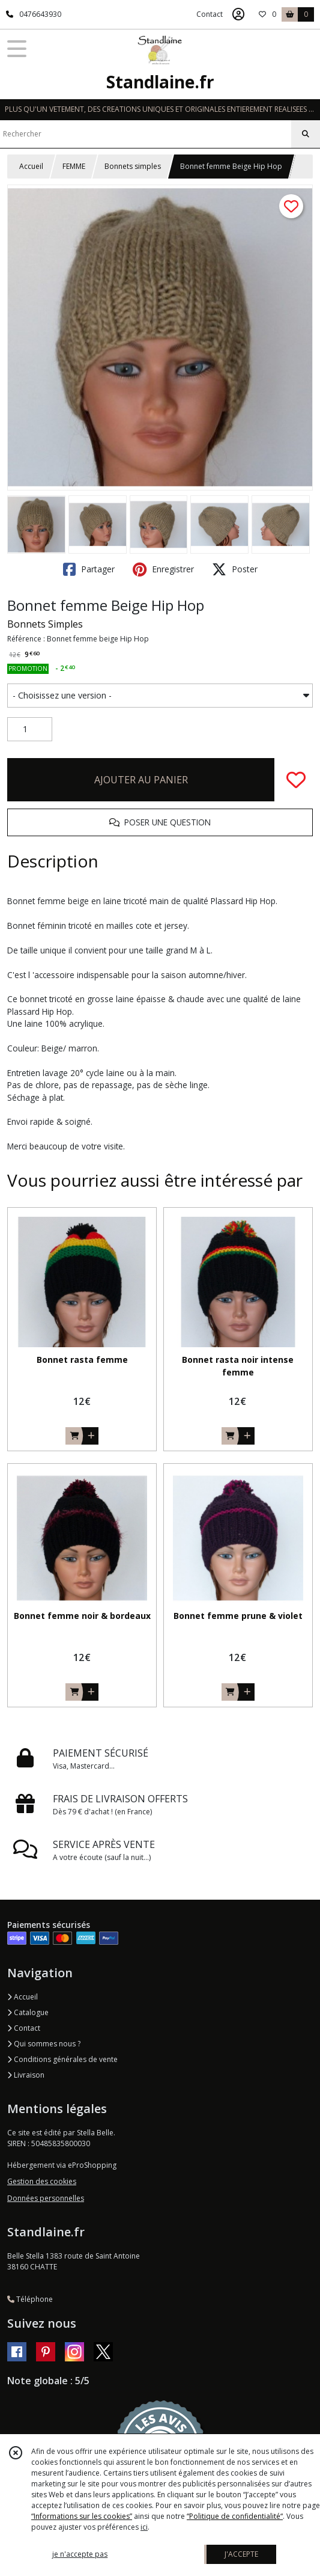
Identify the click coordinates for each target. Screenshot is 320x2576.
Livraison (25, 2075)
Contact (209, 14)
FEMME (73, 166)
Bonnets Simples (45, 624)
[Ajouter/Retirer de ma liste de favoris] (296, 780)
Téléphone (30, 2299)
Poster (235, 569)
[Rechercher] (305, 134)
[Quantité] (29, 729)
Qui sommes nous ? (43, 2044)
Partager (89, 569)
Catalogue (28, 2012)
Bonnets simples (132, 166)
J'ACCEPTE (241, 2554)
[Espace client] (238, 14)
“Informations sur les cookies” (81, 2516)
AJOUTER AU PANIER (141, 779)
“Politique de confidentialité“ (235, 2516)
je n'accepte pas (79, 2554)
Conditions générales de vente (62, 2059)
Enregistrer (163, 569)
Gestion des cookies (41, 2181)
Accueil (31, 166)
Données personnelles (45, 2198)
